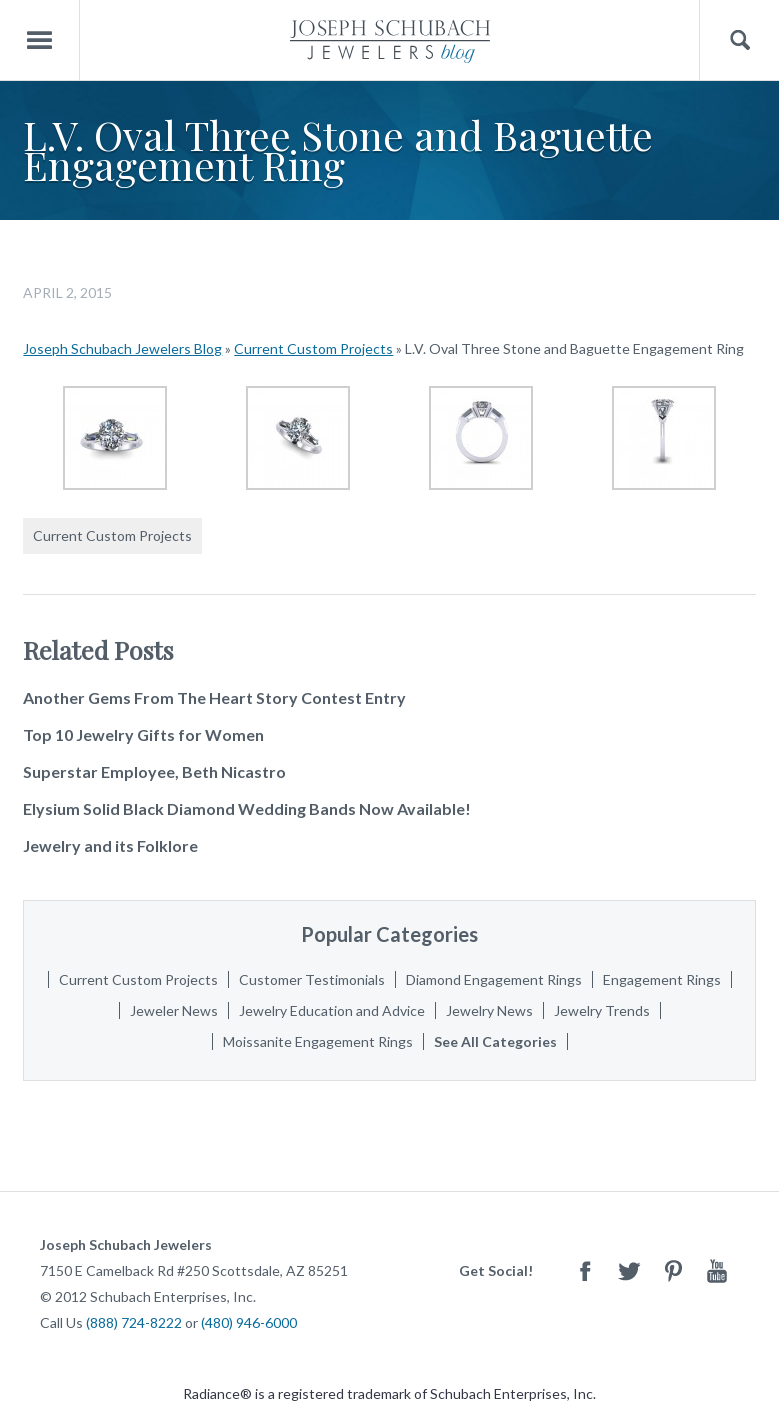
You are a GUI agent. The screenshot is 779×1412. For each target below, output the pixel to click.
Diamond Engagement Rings (494, 979)
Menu (40, 40)
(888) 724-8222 (134, 1322)
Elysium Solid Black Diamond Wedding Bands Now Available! (247, 808)
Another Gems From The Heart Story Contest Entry (214, 697)
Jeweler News (174, 1010)
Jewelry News (489, 1010)
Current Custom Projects (313, 348)
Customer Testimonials (312, 979)
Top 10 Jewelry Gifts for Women (143, 734)
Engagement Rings (662, 979)
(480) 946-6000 (249, 1322)
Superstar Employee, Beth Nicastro (154, 771)
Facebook (585, 1270)
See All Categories (495, 1041)
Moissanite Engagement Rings (318, 1041)
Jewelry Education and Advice (332, 1010)
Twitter (629, 1270)
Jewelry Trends (602, 1010)
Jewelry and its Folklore (110, 845)
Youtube (717, 1270)
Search (739, 40)
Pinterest (673, 1270)
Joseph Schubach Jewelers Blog (122, 348)
